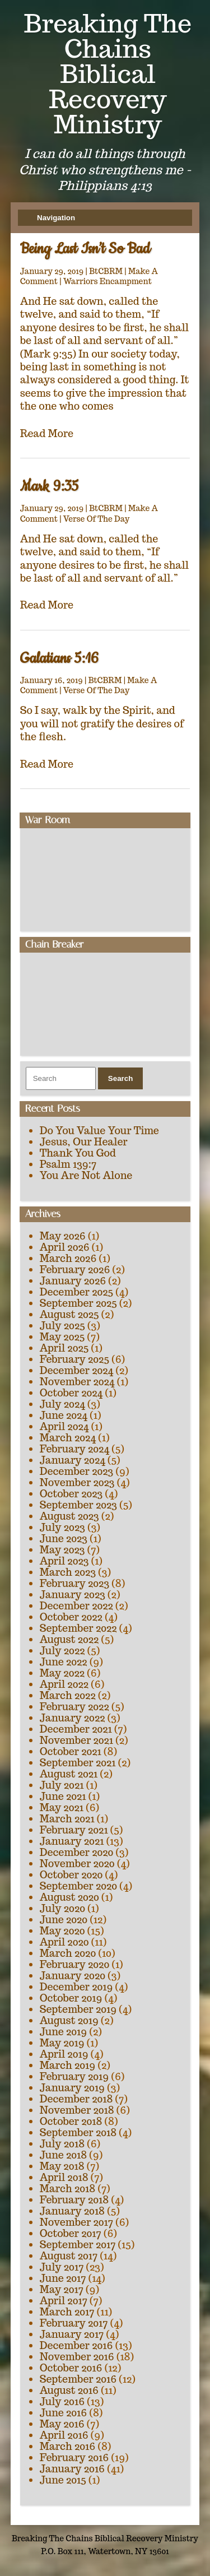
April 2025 (64, 1348)
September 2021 (78, 1762)
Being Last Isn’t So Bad (85, 249)
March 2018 (68, 2188)
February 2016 (74, 2457)
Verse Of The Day (96, 519)
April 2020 (64, 1942)
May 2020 (62, 1930)
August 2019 (69, 2020)
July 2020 (62, 1908)
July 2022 (62, 1650)
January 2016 (72, 2468)
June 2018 (63, 2154)
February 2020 (75, 1964)
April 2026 (65, 1247)
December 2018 (76, 2098)
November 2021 (76, 1740)
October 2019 (71, 1998)
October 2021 (70, 1751)
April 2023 (64, 1560)
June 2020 (64, 1919)
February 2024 (74, 1448)
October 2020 (71, 1874)
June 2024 (63, 1415)
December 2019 (76, 1986)
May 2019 (62, 2042)
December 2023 (77, 1471)
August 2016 (69, 2390)
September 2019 (78, 2009)
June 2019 (63, 2031)
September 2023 (78, 1504)
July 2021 (62, 1785)
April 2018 (64, 2177)
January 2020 (72, 1975)
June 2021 (63, 1796)
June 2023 (63, 1538)
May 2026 (63, 1235)
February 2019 (74, 2076)
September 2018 (78, 2132)
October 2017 (70, 2233)
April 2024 (64, 1426)
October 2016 (71, 2367)
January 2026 (73, 1280)
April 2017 (63, 2300)
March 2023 (68, 1572)
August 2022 (69, 1639)
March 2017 (67, 2311)
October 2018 (71, 2121)
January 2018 (72, 2210)
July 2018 (62, 2143)
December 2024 (77, 1370)
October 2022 (71, 1616)
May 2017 (61, 2289)
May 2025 (62, 1336)
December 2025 (77, 1291)
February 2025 (74, 1359)
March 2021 (67, 1818)
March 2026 (68, 1258)
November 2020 (77, 1863)
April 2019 (64, 2054)
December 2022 (76, 1605)
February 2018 (74, 2199)
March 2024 (68, 1437)
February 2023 (75, 1583)
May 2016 (62, 2423)
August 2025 (69, 1314)
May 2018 (62, 2166)
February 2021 (74, 1829)
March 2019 (68, 2065)
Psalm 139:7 (68, 1164)
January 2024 (72, 1460)
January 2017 (72, 2334)
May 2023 (62, 1549)
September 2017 (78, 2244)
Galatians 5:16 (59, 659)
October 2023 (71, 1493)
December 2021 (76, 1729)
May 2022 (62, 1673)
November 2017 (76, 2222)
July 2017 (62, 2267)
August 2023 (69, 1516)
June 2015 (63, 2479)
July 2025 (62, 1325)
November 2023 (77, 1482)
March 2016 (68, 2446)
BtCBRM (106, 271)
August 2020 (69, 1897)
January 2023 (72, 1594)
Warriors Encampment (107, 281)
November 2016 (77, 2356)
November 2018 (77, 2110)
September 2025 (78, 1303)
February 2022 (74, 1706)
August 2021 (69, 1773)
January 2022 (72, 1717)
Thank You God (78, 1153)
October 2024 (71, 1392)
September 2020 (78, 1885)
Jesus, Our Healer (84, 1141)
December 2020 (77, 1852)
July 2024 (62, 1404)
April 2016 (64, 2435)
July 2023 (62, 1527)
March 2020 (68, 1953)
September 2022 (78, 1628)
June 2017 (63, 2278)
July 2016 (62, 2401)
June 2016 (63, 2412)
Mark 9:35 (49, 486)
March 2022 (68, 1695)
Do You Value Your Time (99, 1130)
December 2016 (76, 2345)
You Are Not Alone (86, 1175)
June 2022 (63, 1661)
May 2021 (61, 1807)
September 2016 (78, 2379)
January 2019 (72, 2087)
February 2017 (74, 2323)
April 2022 (64, 1684)
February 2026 (75, 1269)
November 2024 (77, 1381)
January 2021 (72, 1841)
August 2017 (69, 2255)
